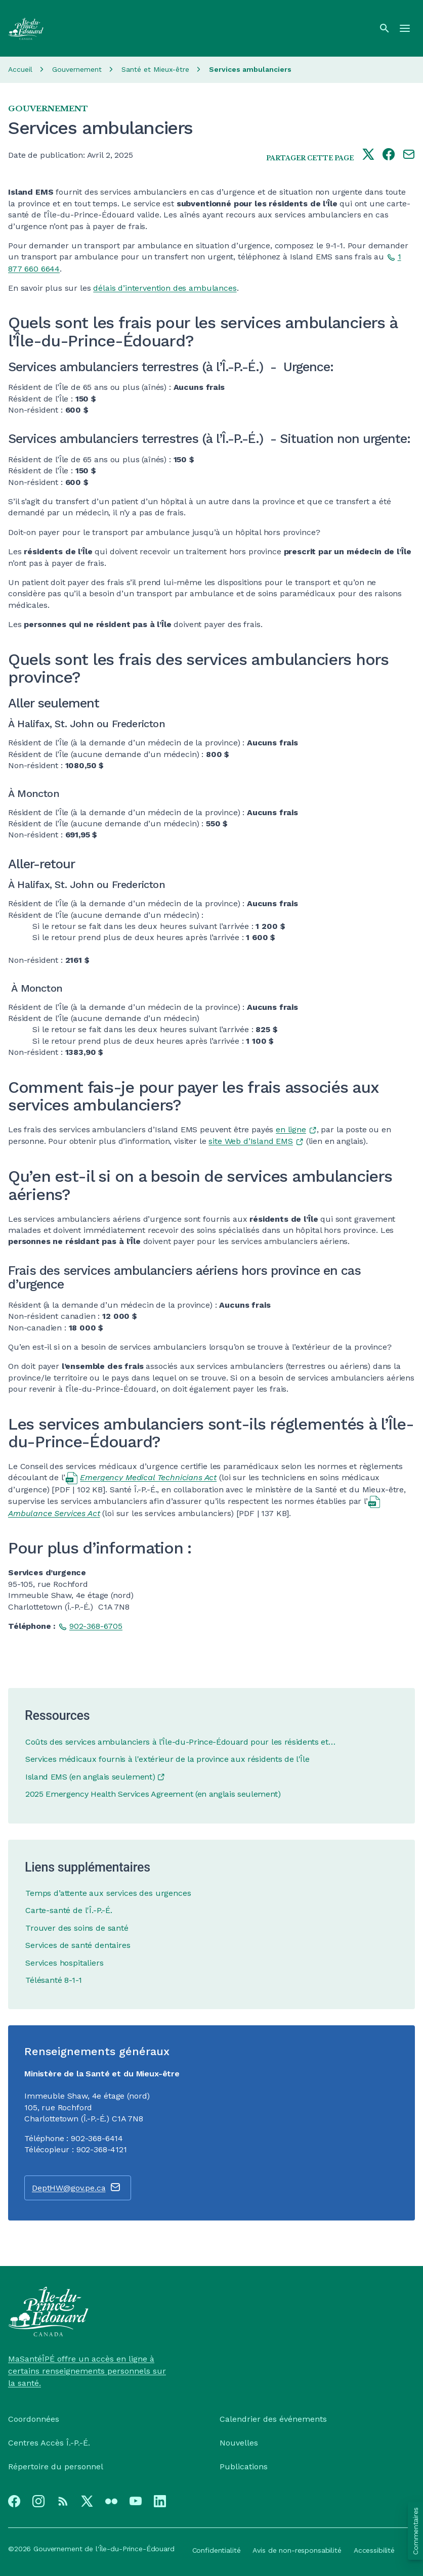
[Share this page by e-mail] (409, 155)
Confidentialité (216, 2550)
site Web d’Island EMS (250, 1141)
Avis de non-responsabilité (296, 2550)
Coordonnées (33, 2419)
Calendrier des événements (273, 2419)
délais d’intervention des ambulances (164, 288)
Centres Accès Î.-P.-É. (49, 2443)
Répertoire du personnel (55, 2466)
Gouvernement (77, 69)
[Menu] (405, 28)
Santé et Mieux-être (155, 69)
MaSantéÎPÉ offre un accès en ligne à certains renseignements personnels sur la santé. (87, 2371)
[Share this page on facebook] (389, 155)
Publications (244, 2466)
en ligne (291, 1129)
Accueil (20, 69)
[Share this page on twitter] (368, 155)
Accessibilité (374, 2550)
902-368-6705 (95, 1626)
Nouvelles (239, 2443)
